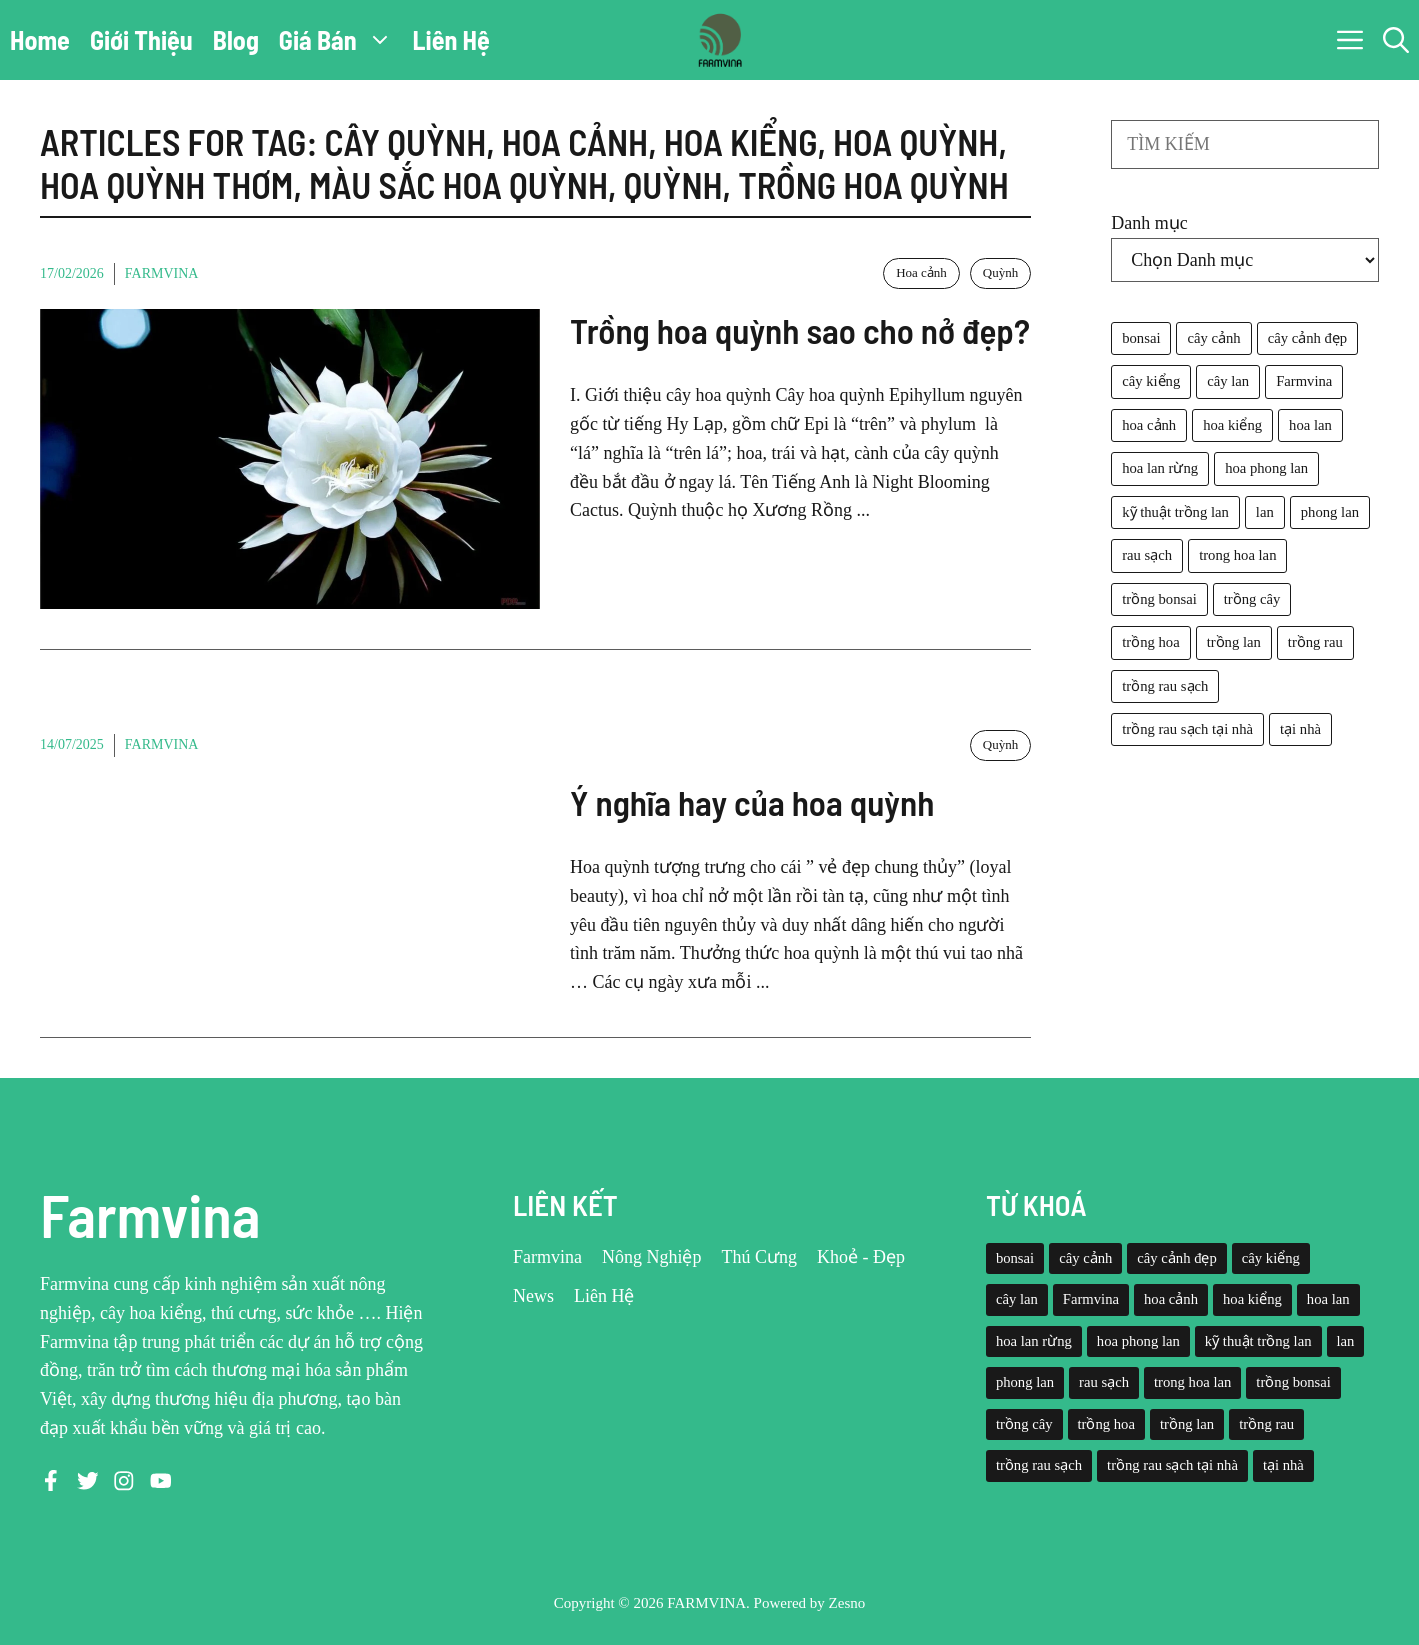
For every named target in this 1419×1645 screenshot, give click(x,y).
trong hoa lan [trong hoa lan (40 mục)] (1237, 555)
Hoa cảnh (921, 272)
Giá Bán (341, 40)
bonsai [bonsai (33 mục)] (1141, 338)
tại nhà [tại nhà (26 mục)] (1300, 729)
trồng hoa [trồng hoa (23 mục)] (1150, 642)
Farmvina (162, 273)
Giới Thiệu (141, 39)
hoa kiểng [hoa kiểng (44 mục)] (1232, 425)
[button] (1396, 40)
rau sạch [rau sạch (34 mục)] (1147, 555)
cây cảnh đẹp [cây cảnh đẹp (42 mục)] (1307, 338)
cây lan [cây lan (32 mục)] (1228, 381)
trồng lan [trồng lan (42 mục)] (1234, 642)
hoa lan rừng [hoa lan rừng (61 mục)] (1160, 468)
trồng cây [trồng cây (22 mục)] (1252, 599)
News (533, 1296)
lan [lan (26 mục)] (1265, 512)
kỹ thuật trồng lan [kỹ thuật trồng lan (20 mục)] (1175, 512)
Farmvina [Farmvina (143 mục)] (1304, 381)
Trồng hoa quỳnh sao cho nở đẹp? (800, 330)
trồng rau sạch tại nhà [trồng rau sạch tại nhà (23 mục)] (1187, 729)
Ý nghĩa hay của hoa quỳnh (752, 802)
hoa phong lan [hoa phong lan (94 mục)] (1266, 468)
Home (40, 39)
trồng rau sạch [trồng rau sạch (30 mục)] (1165, 686)
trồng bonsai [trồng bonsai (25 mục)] (1159, 599)
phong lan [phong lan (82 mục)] (1330, 512)
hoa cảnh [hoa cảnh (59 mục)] (1149, 425)
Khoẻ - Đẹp (861, 1257)
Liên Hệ (451, 39)
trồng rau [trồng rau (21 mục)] (1315, 642)
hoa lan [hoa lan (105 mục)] (1310, 425)
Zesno (847, 1603)
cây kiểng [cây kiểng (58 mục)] (1151, 381)
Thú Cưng (759, 1257)
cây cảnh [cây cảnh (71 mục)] (1213, 338)
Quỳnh (1000, 272)
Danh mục (1149, 223)
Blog (236, 39)
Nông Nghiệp (652, 1257)
